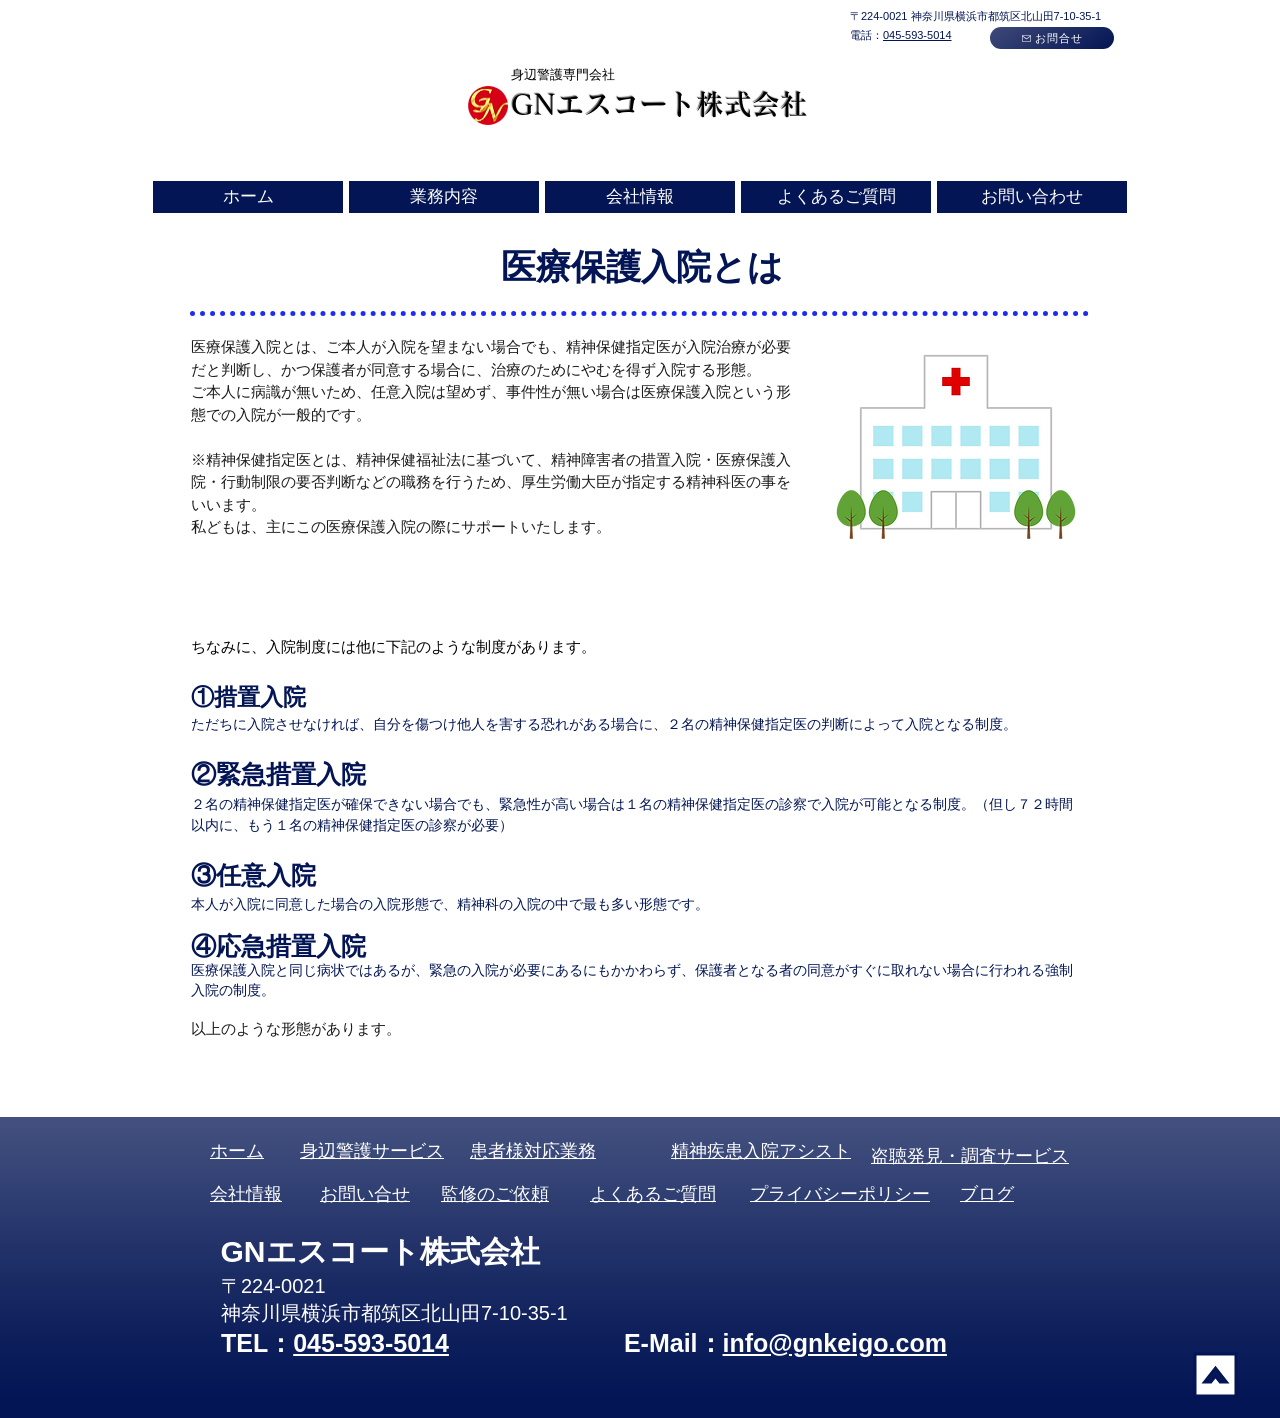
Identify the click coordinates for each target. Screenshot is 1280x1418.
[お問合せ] (1052, 38)
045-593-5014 (917, 35)
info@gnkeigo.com (835, 1343)
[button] (444, 197)
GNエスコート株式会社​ (659, 104)
